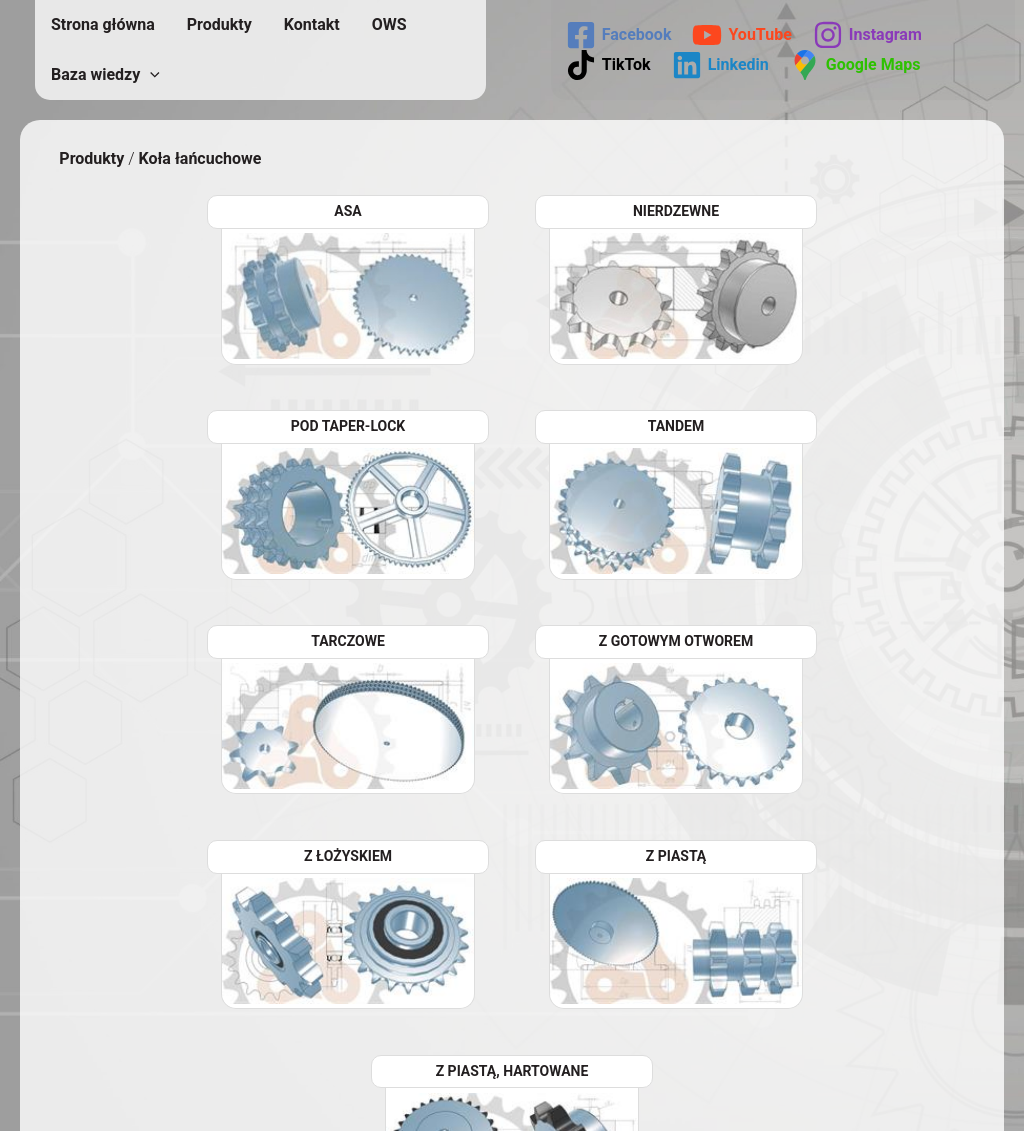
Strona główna (103, 24)
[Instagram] (867, 35)
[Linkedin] (720, 65)
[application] (150, 75)
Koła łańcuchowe (199, 158)
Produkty (219, 24)
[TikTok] (608, 65)
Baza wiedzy (105, 75)
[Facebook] (619, 35)
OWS (389, 24)
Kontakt (312, 24)
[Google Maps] (855, 65)
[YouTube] (741, 35)
